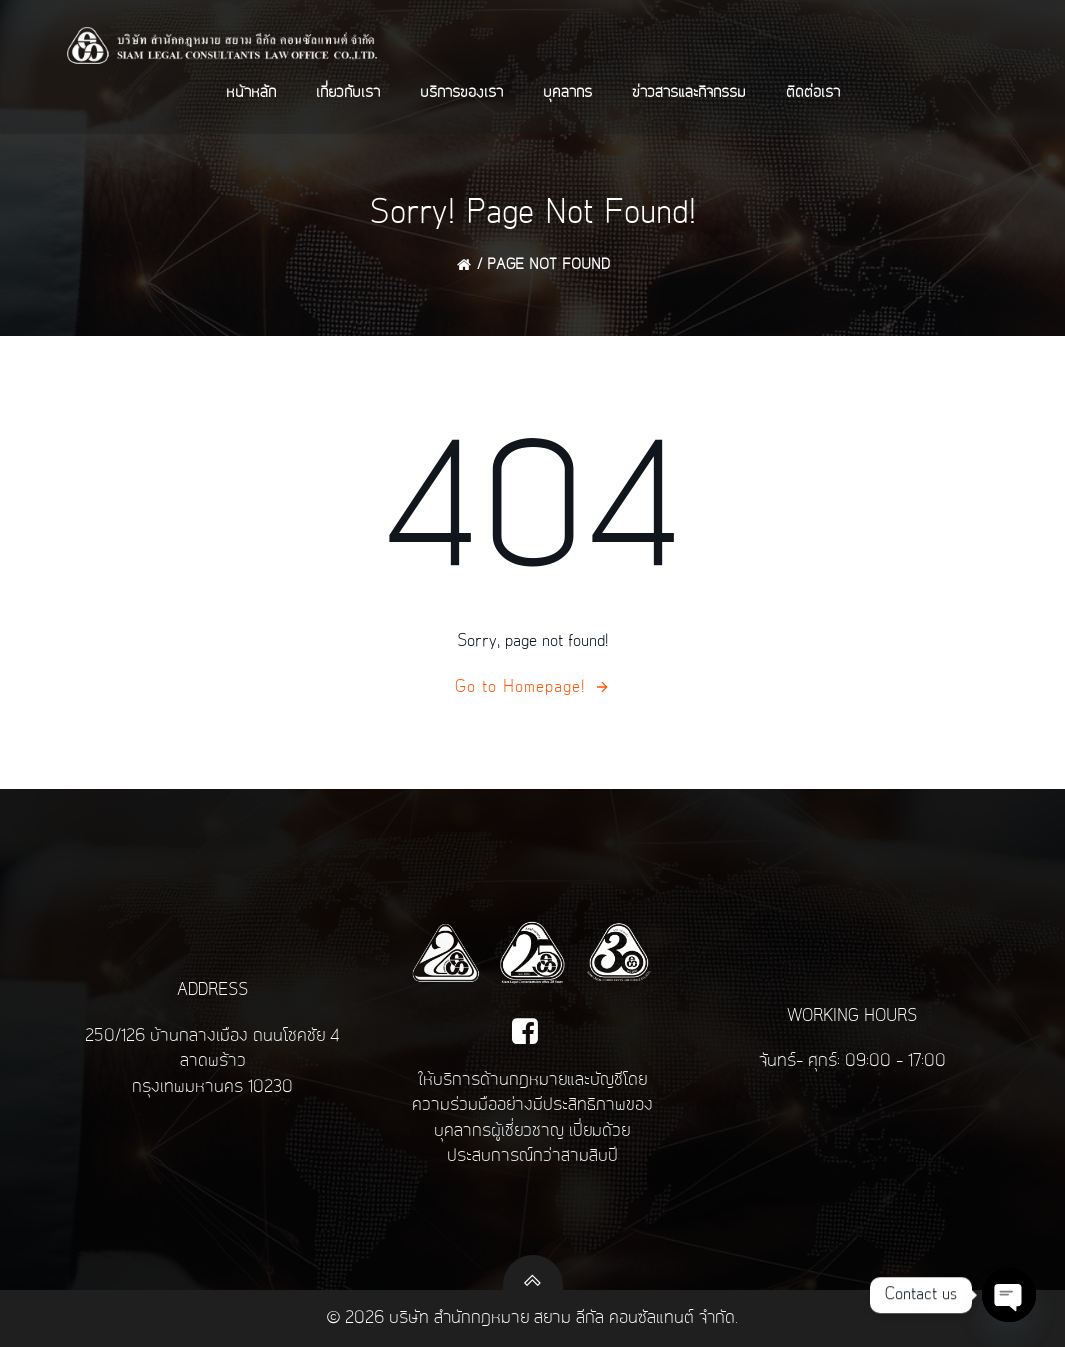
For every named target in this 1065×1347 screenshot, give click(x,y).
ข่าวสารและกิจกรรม (689, 93)
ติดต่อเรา (813, 93)
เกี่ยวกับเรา (348, 93)
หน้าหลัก (251, 93)
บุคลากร (567, 93)
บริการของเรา (461, 93)
